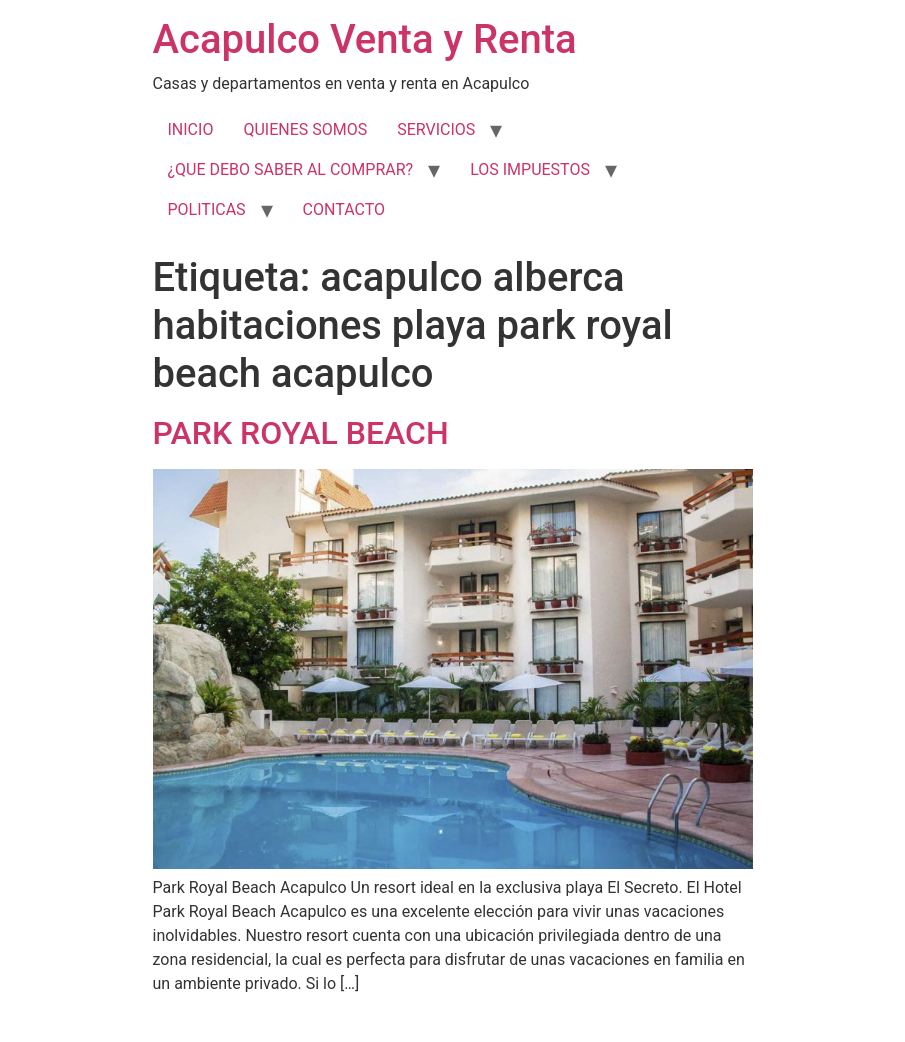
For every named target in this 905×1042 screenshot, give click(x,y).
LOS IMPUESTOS (530, 169)
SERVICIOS (436, 129)
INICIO (191, 129)
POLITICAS (207, 209)
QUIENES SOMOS (305, 129)
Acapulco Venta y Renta (365, 39)
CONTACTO (344, 209)
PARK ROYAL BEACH (301, 433)
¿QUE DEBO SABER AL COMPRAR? (291, 169)
